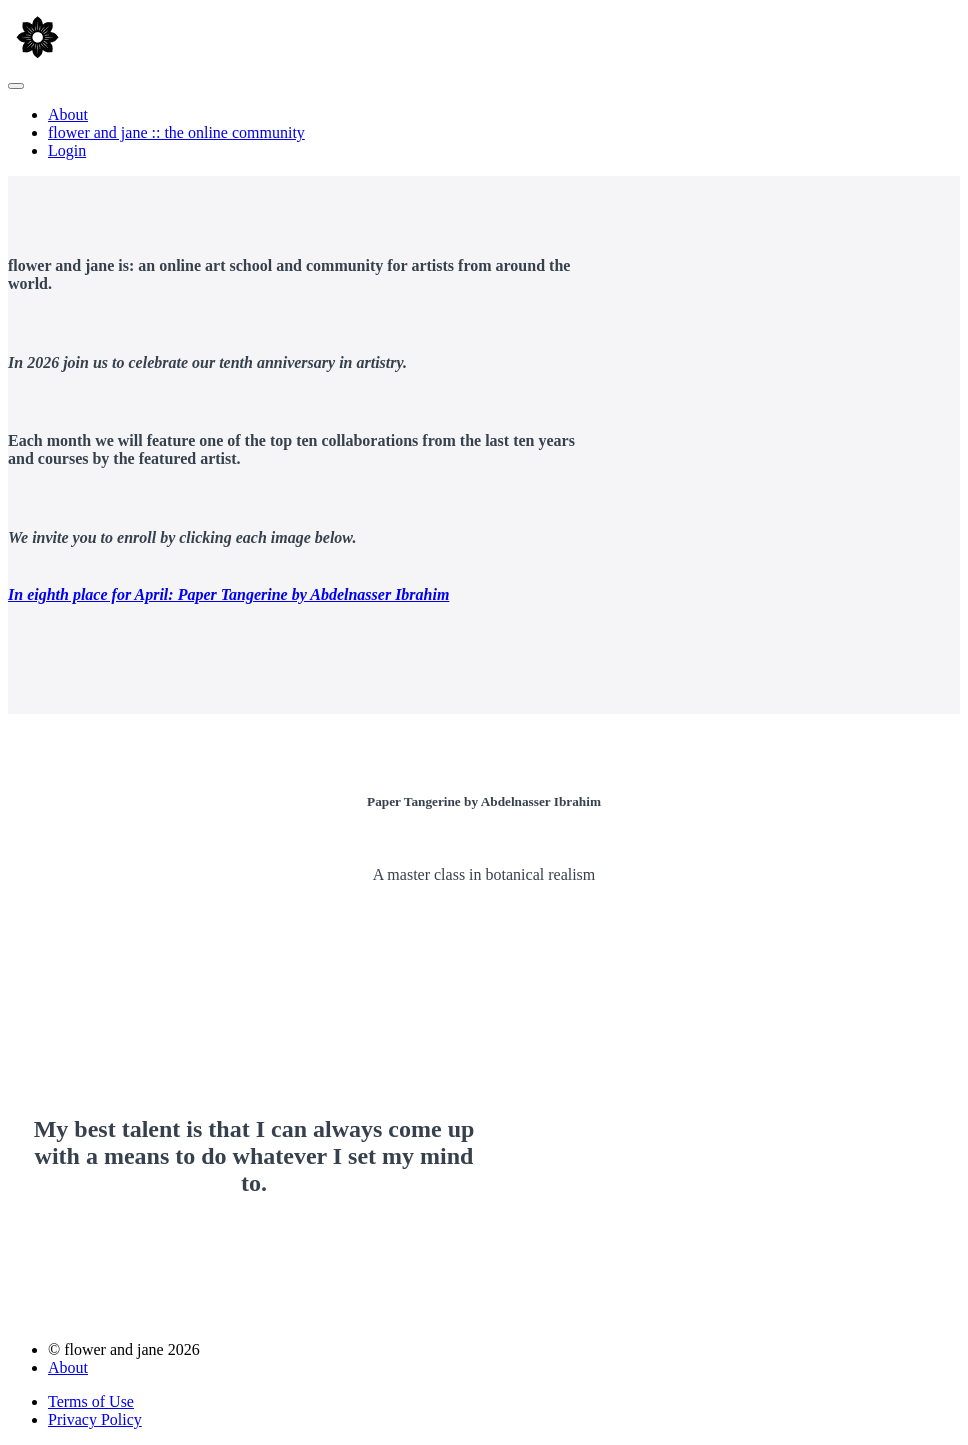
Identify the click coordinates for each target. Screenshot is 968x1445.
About (68, 114)
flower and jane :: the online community (176, 132)
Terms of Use (91, 1401)
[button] (16, 86)
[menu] (484, 133)
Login (67, 150)
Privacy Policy (95, 1419)
